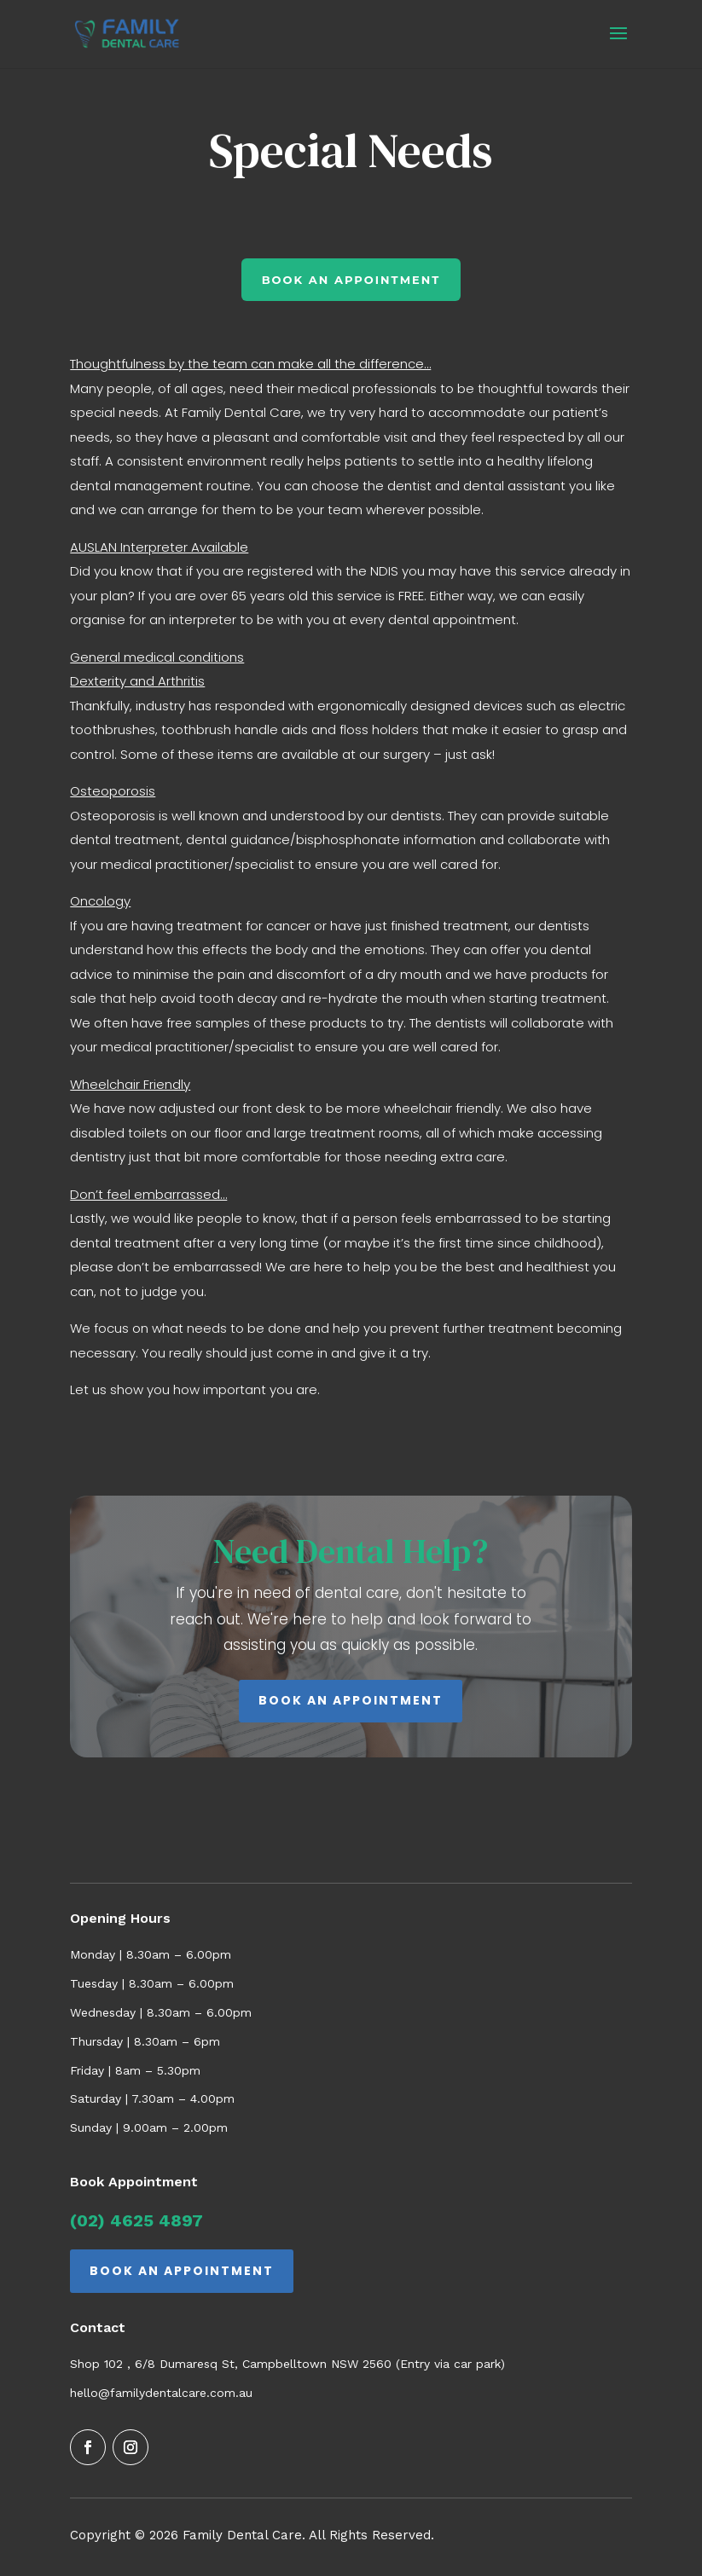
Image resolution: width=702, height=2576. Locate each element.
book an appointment (351, 280)
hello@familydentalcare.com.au (161, 2392)
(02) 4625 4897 (136, 2220)
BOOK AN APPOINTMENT (350, 1700)
